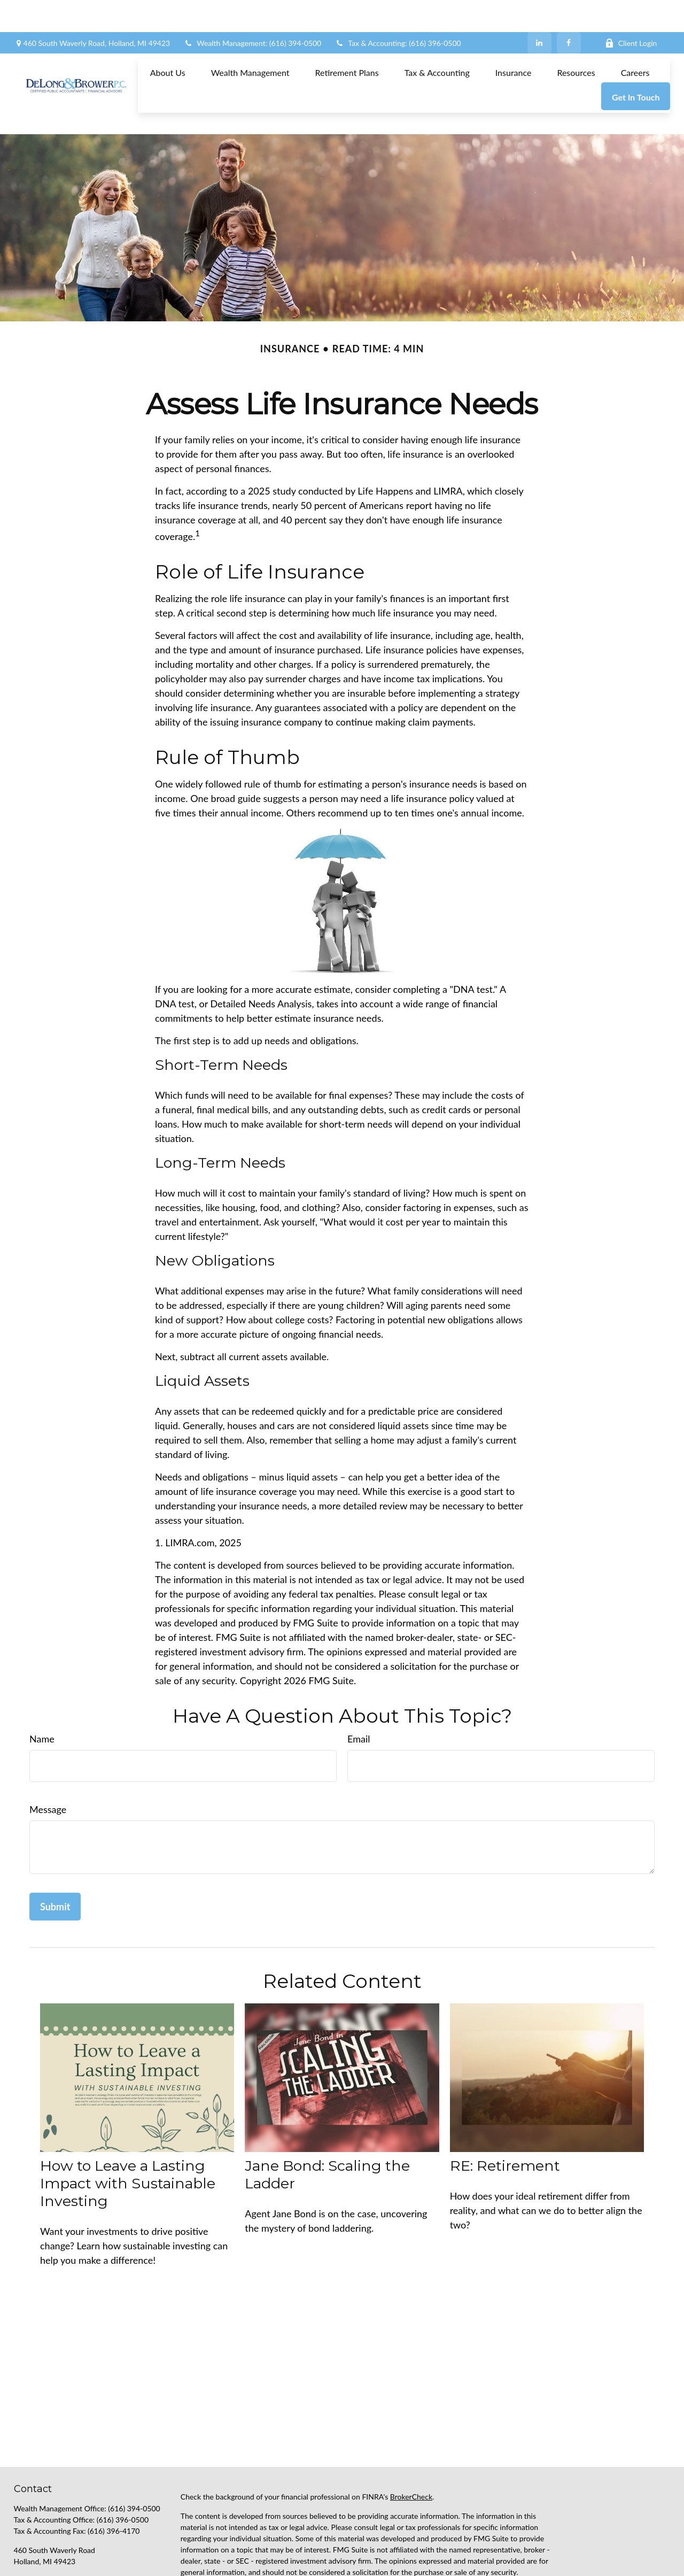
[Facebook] (569, 10)
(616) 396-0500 (123, 2471)
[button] (167, 39)
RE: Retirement (505, 2117)
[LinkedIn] (539, 10)
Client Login (631, 11)
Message (47, 1761)
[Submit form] (55, 1858)
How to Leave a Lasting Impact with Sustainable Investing (127, 2135)
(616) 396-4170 (113, 2482)
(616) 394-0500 (134, 2460)
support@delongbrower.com (60, 2531)
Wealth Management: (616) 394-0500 (252, 11)
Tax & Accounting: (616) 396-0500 (398, 11)
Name (42, 1690)
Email (358, 1690)
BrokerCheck (411, 2448)
